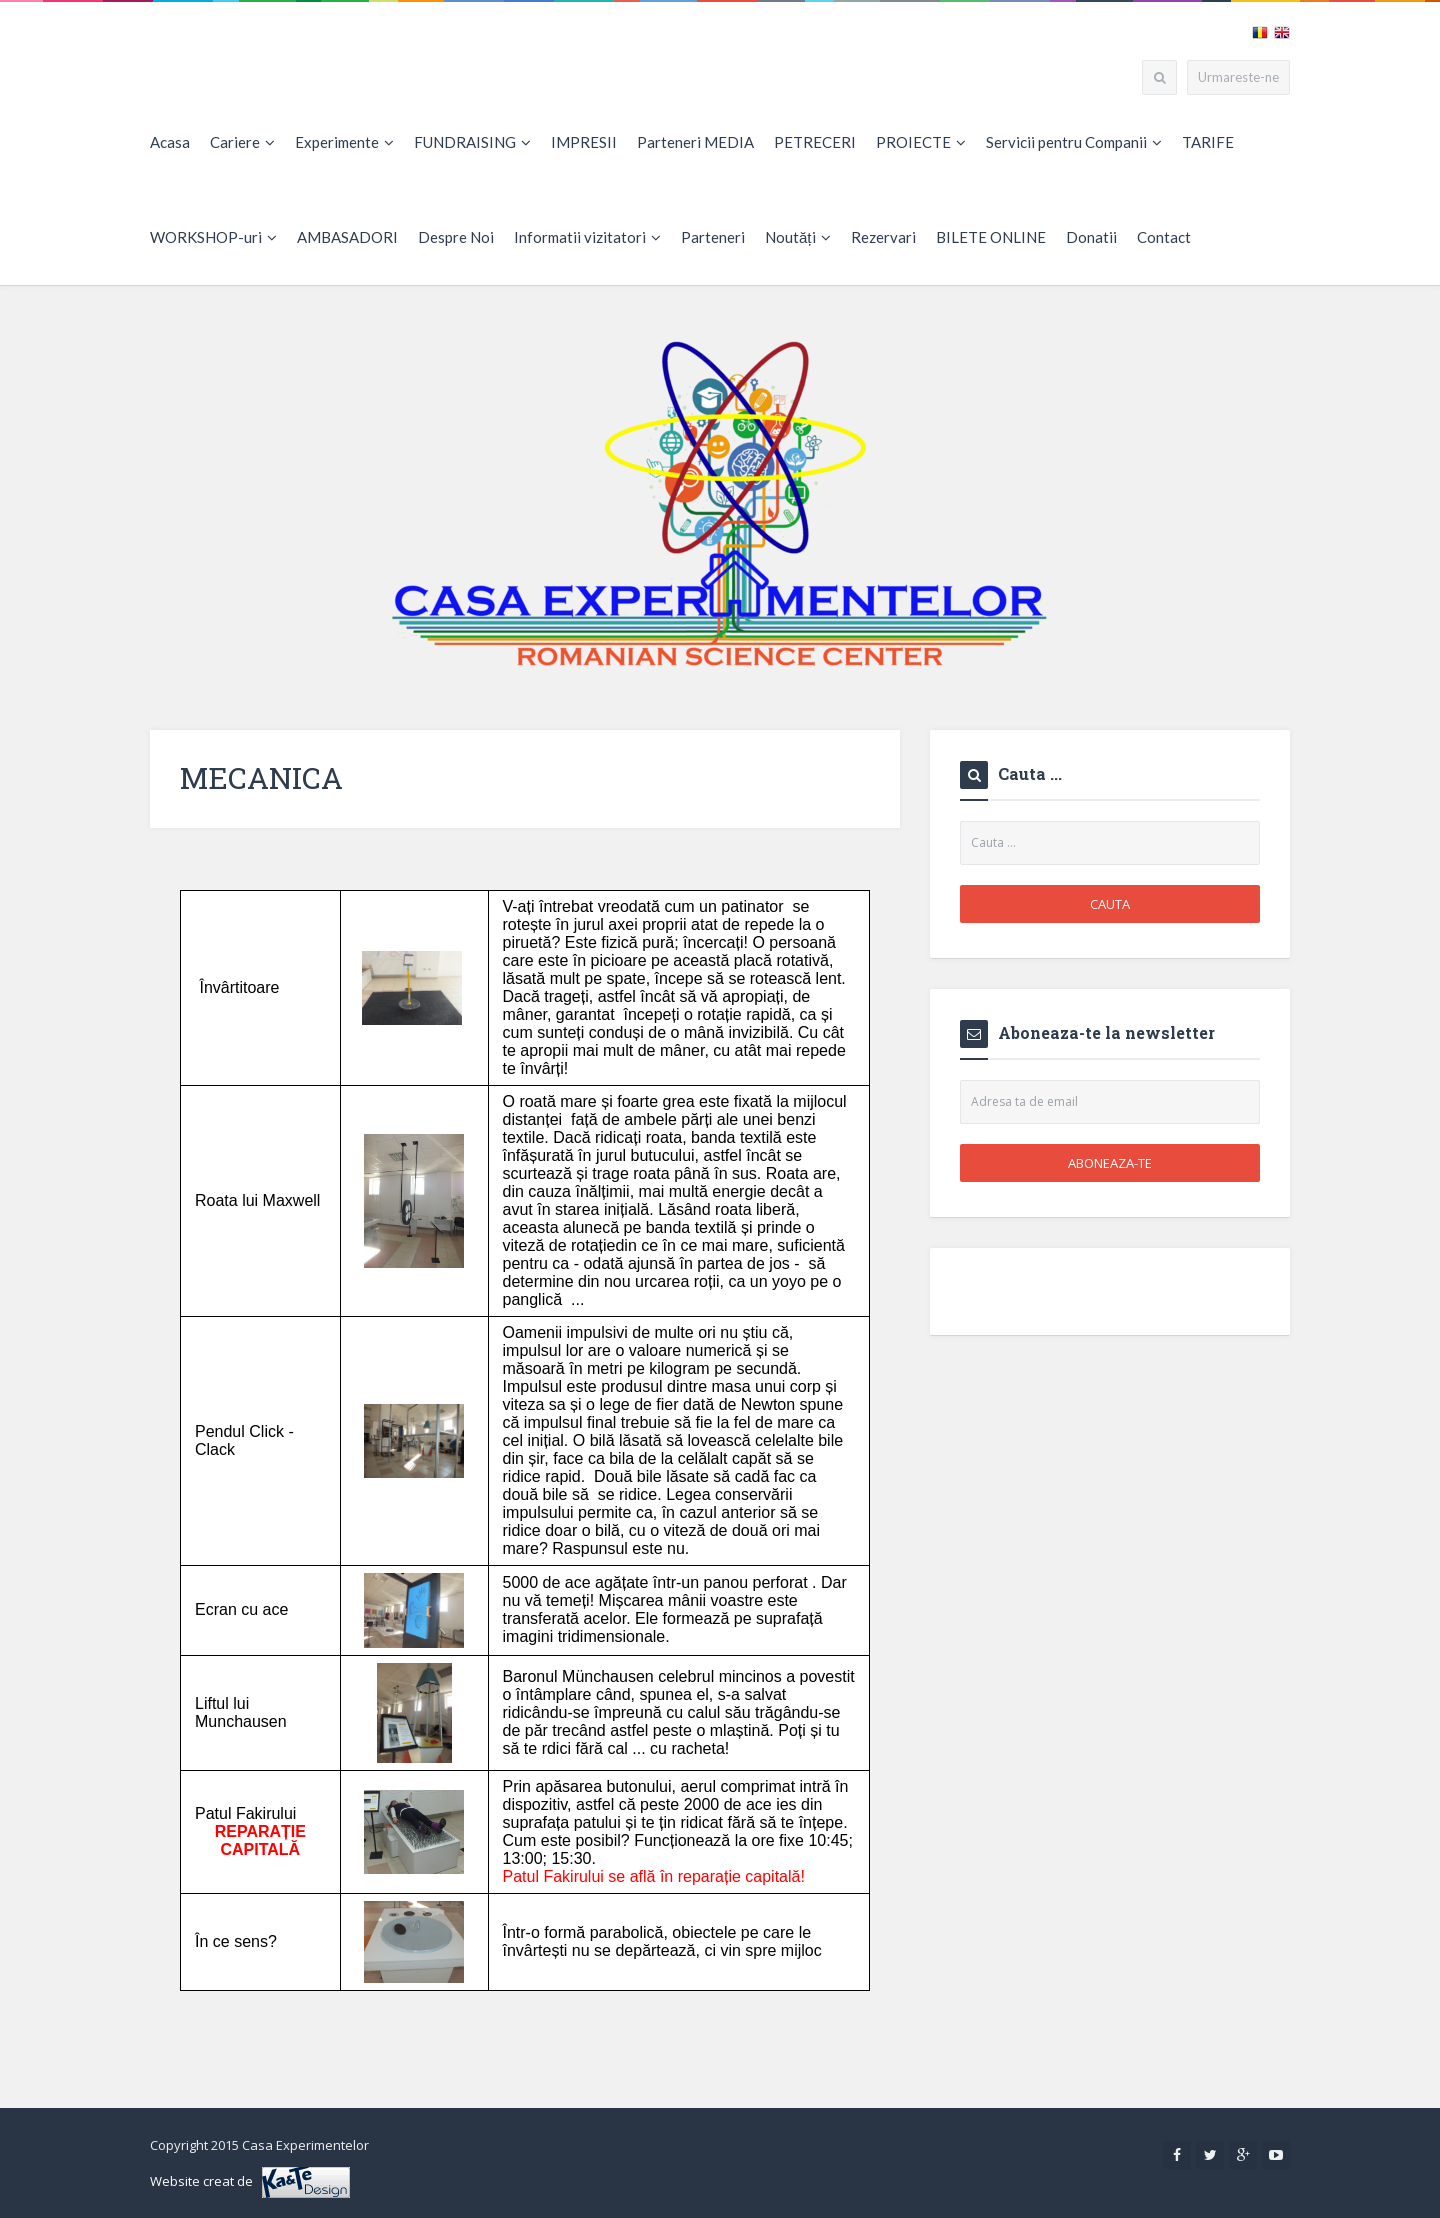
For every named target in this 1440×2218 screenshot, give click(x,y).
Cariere (242, 142)
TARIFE (1208, 142)
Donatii (1091, 237)
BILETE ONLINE (991, 237)
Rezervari (883, 237)
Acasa (170, 142)
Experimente (344, 142)
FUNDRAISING (472, 142)
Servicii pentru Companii (1074, 142)
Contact (1164, 237)
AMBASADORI (347, 237)
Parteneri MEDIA (695, 142)
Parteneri (713, 237)
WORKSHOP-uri (213, 237)
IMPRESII (584, 142)
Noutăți (798, 237)
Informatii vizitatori (587, 237)
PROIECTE (921, 142)
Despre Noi (456, 237)
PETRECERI (815, 142)
